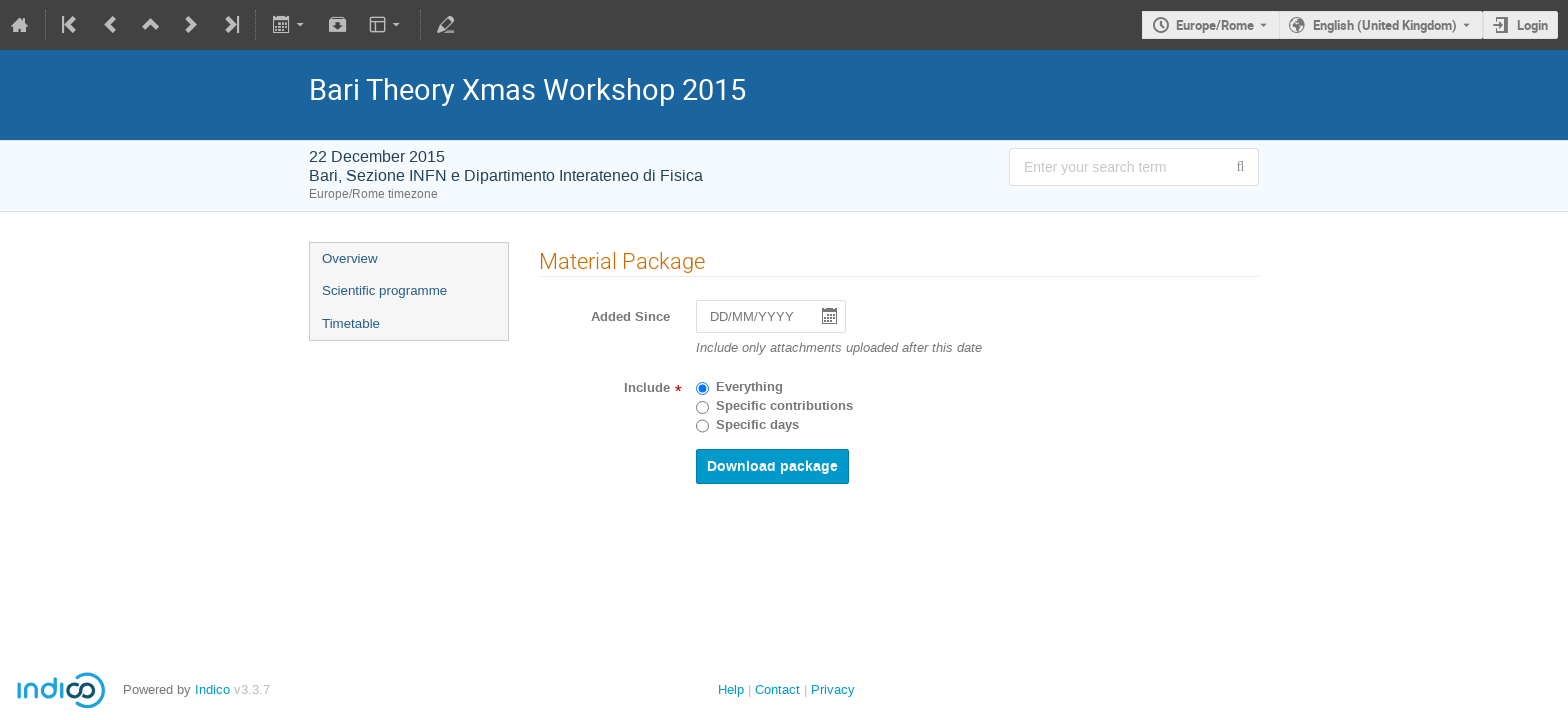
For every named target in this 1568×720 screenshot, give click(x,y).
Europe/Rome (1215, 25)
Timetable (351, 323)
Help (731, 689)
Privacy (833, 689)
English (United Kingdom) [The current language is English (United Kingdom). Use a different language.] (1385, 25)
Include (647, 388)
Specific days (757, 425)
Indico (212, 689)
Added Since (630, 317)
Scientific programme (384, 290)
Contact (777, 689)
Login (1532, 25)
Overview (350, 258)
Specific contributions (784, 406)
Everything (749, 387)
